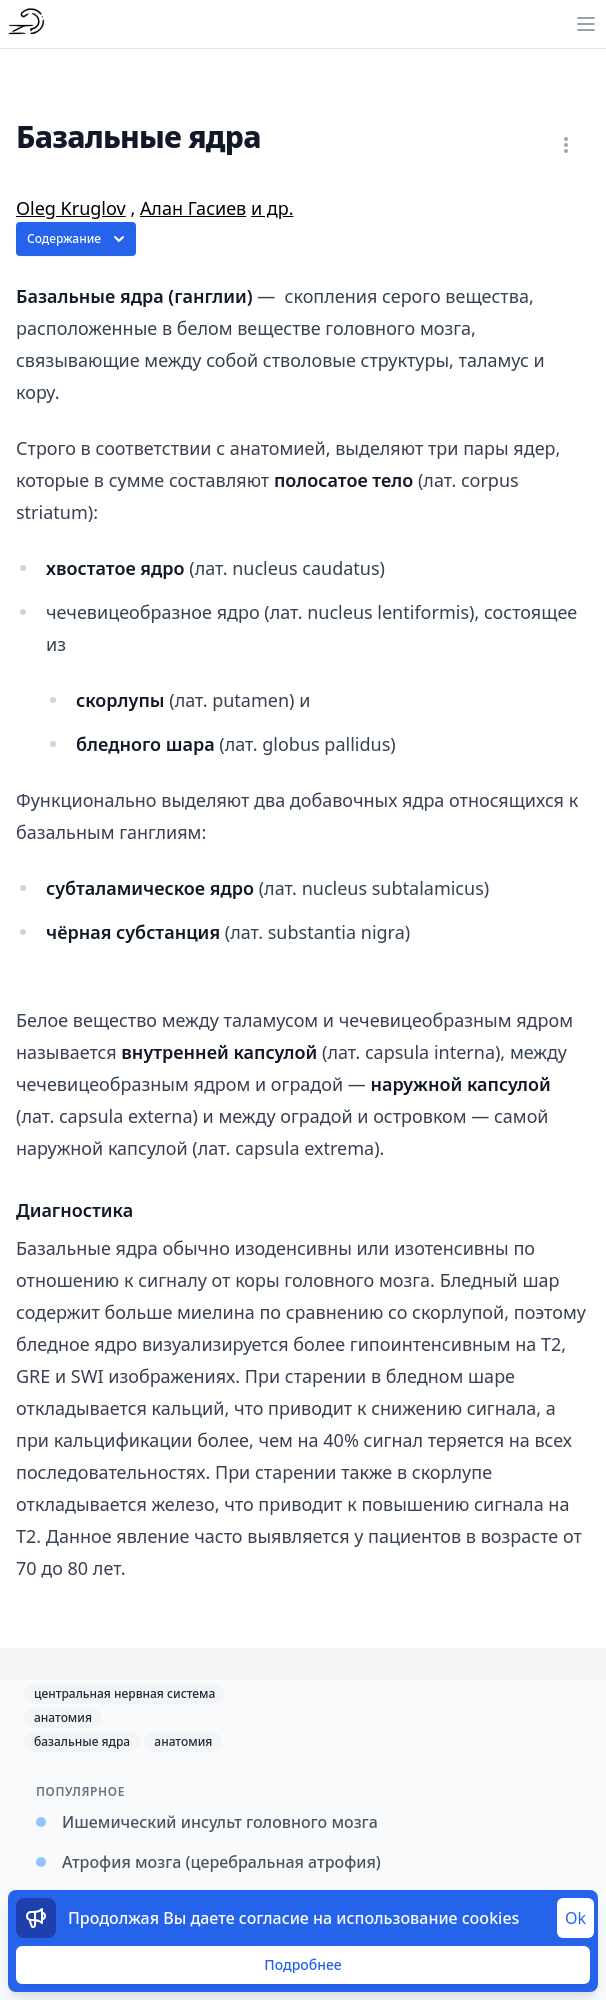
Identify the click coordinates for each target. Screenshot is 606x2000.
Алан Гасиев (193, 208)
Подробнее (302, 1964)
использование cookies (427, 1918)
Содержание (78, 239)
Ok (575, 1918)
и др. (272, 208)
